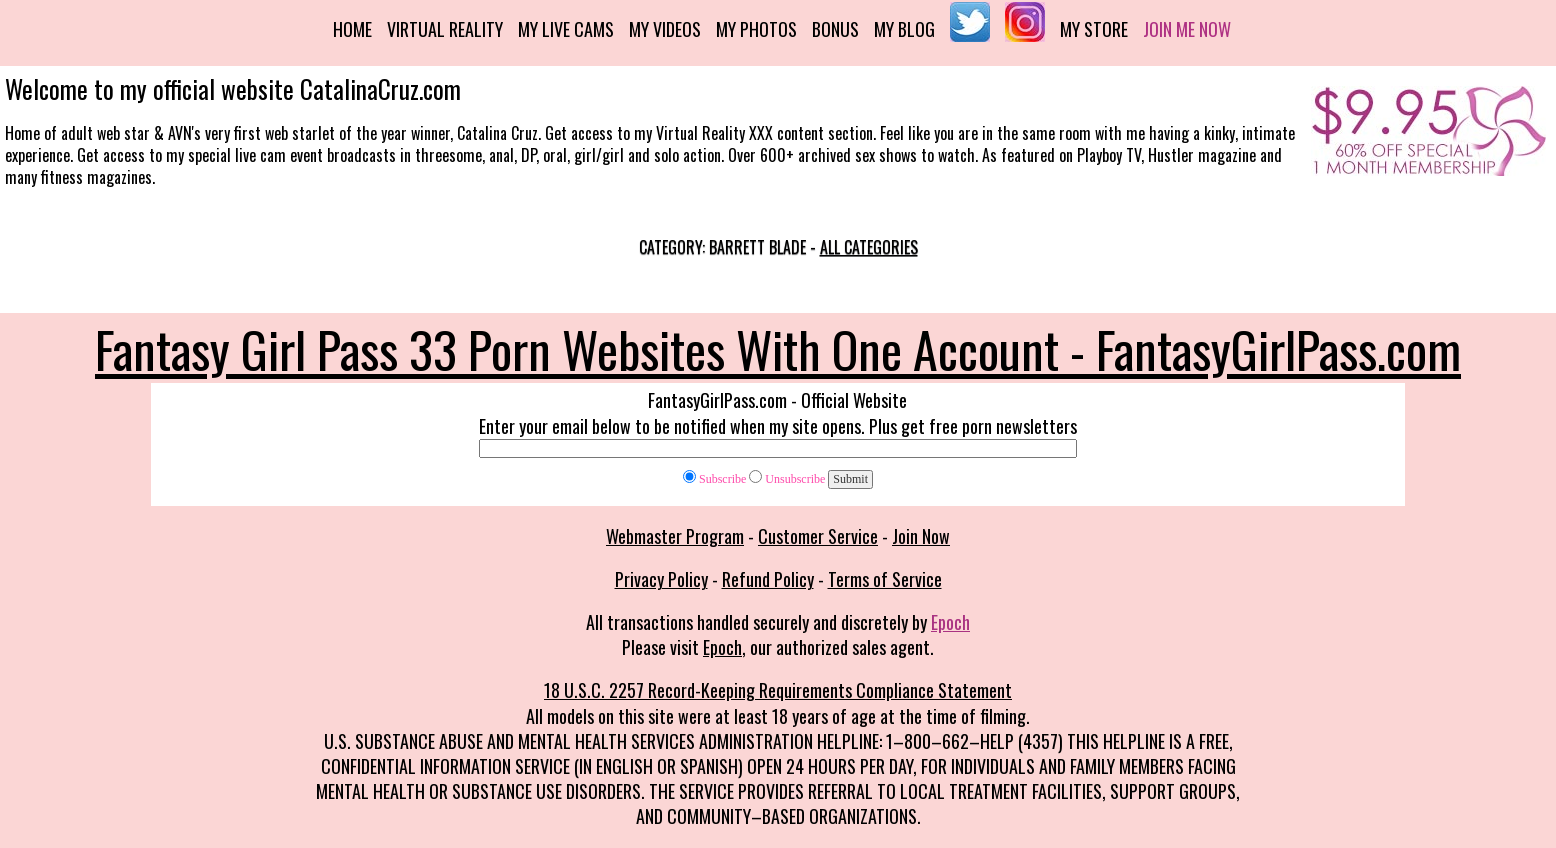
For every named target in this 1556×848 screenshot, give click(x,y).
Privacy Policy (661, 579)
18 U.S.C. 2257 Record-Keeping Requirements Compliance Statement (778, 690)
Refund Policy (768, 579)
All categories (869, 247)
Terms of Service (885, 579)
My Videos (665, 29)
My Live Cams (566, 29)
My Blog (904, 29)
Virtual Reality (445, 29)
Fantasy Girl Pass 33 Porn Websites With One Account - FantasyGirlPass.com (778, 348)
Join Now (921, 536)
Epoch (950, 622)
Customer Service (818, 536)
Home (352, 29)
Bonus (835, 29)
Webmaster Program (675, 536)
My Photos (756, 29)
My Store (1094, 29)
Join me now (1187, 29)
